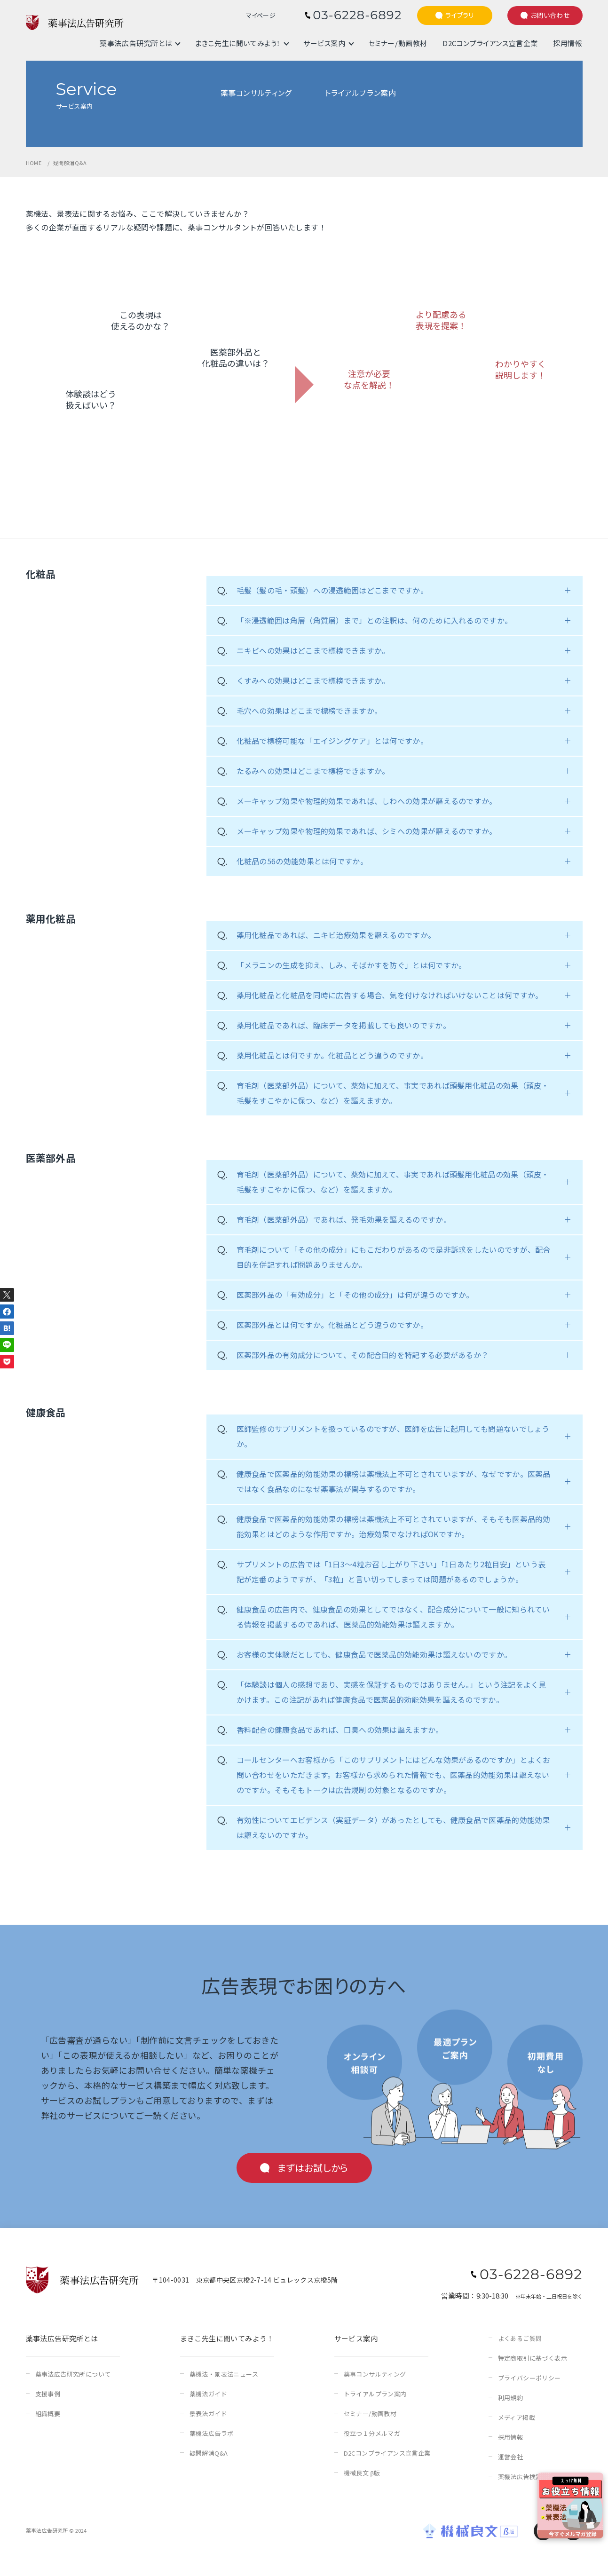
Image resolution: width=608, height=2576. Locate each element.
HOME (34, 162)
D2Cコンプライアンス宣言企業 (490, 43)
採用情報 (567, 43)
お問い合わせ (549, 15)
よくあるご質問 (520, 2338)
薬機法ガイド (208, 2393)
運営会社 (510, 2456)
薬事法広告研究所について (73, 2374)
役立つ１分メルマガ (372, 2433)
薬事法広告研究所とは (136, 43)
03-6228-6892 (357, 15)
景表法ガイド (208, 2413)
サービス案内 (324, 43)
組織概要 (48, 2413)
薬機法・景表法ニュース (224, 2374)
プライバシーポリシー (529, 2377)
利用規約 (510, 2397)
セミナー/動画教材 (397, 43)
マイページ (261, 15)
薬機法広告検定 (520, 2476)
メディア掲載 (516, 2417)
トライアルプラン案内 (375, 2393)
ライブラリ (459, 15)
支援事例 (48, 2393)
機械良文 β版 (362, 2472)
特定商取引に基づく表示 (532, 2358)
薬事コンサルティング (375, 2374)
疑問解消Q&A (209, 2453)
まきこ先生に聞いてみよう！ (238, 43)
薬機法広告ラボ (212, 2433)
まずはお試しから (312, 2167)
